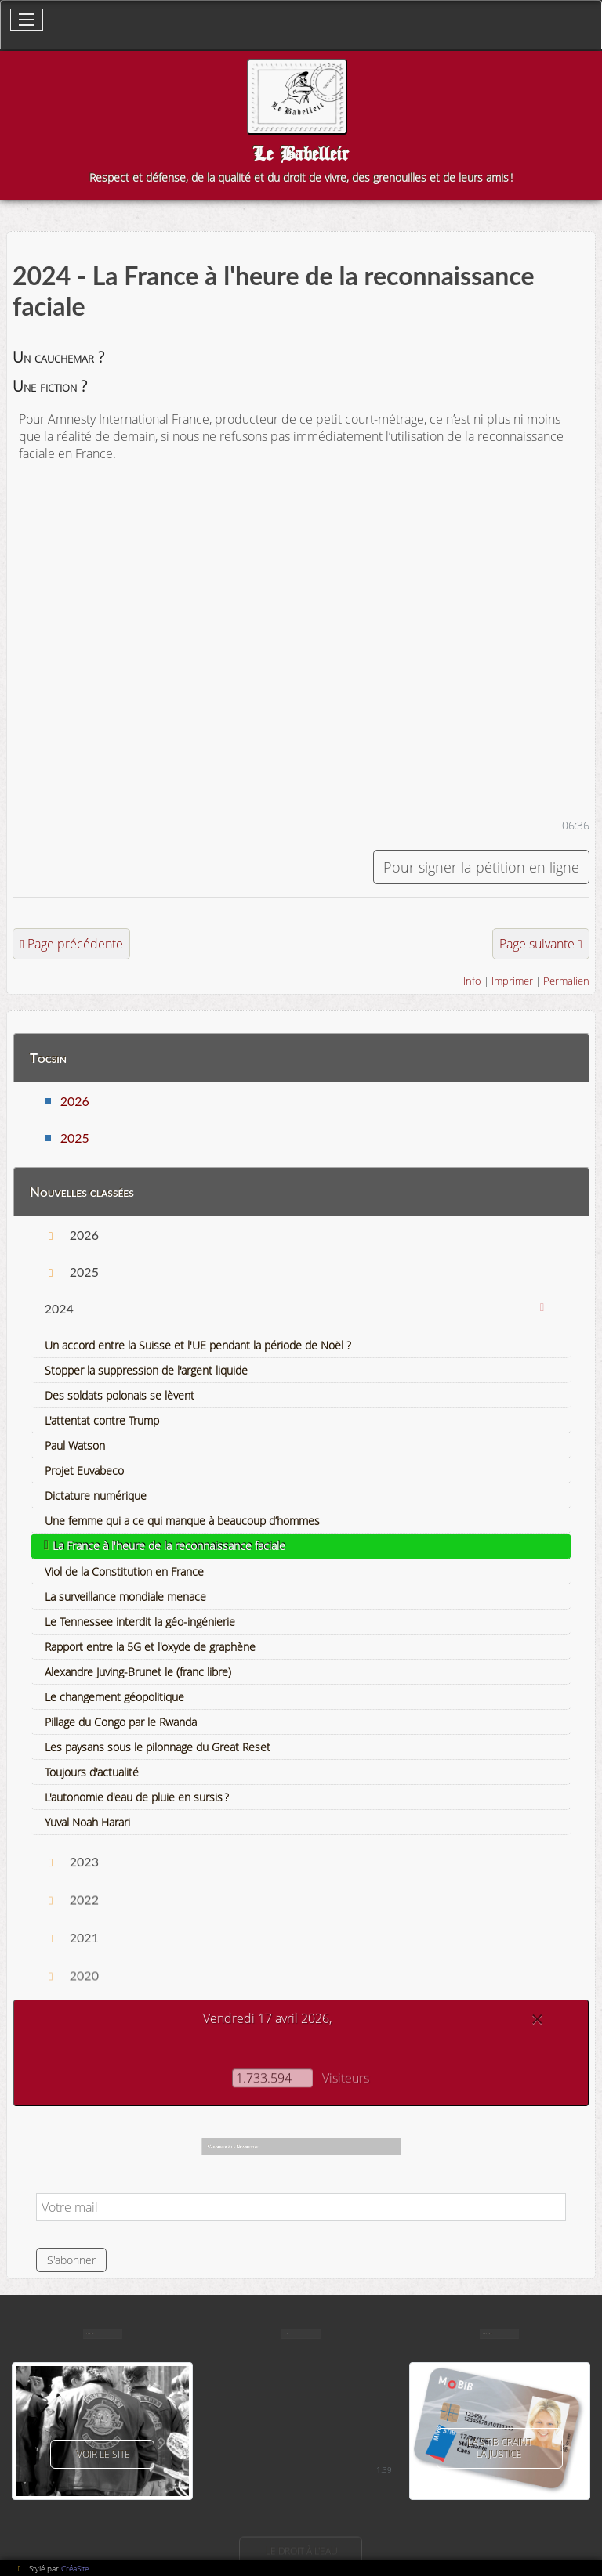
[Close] (537, 2019)
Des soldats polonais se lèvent (119, 1395)
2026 (74, 1100)
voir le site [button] (102, 2454)
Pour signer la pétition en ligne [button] (481, 867)
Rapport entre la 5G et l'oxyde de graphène (150, 1646)
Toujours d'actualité (92, 1772)
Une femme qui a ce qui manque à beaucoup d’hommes (182, 1520)
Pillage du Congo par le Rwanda (121, 1721)
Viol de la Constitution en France (124, 1571)
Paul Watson (75, 1445)
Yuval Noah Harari (87, 1822)
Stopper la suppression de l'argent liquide (146, 1370)
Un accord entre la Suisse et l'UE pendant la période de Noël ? (198, 1345)
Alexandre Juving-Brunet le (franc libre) (138, 1671)
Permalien (566, 981)
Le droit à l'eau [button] (300, 2551)
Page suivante (537, 943)
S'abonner (71, 2260)
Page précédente (75, 943)
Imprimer (512, 981)
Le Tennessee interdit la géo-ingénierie (140, 1621)
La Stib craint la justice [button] (499, 2448)
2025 (74, 1137)
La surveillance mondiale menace (125, 1596)
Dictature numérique (96, 1495)
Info (472, 981)
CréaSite (75, 2568)
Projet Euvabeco (84, 1470)
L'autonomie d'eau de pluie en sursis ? (137, 1797)
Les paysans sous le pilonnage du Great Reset (157, 1747)
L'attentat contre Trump (102, 1420)
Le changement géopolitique (114, 1696)
